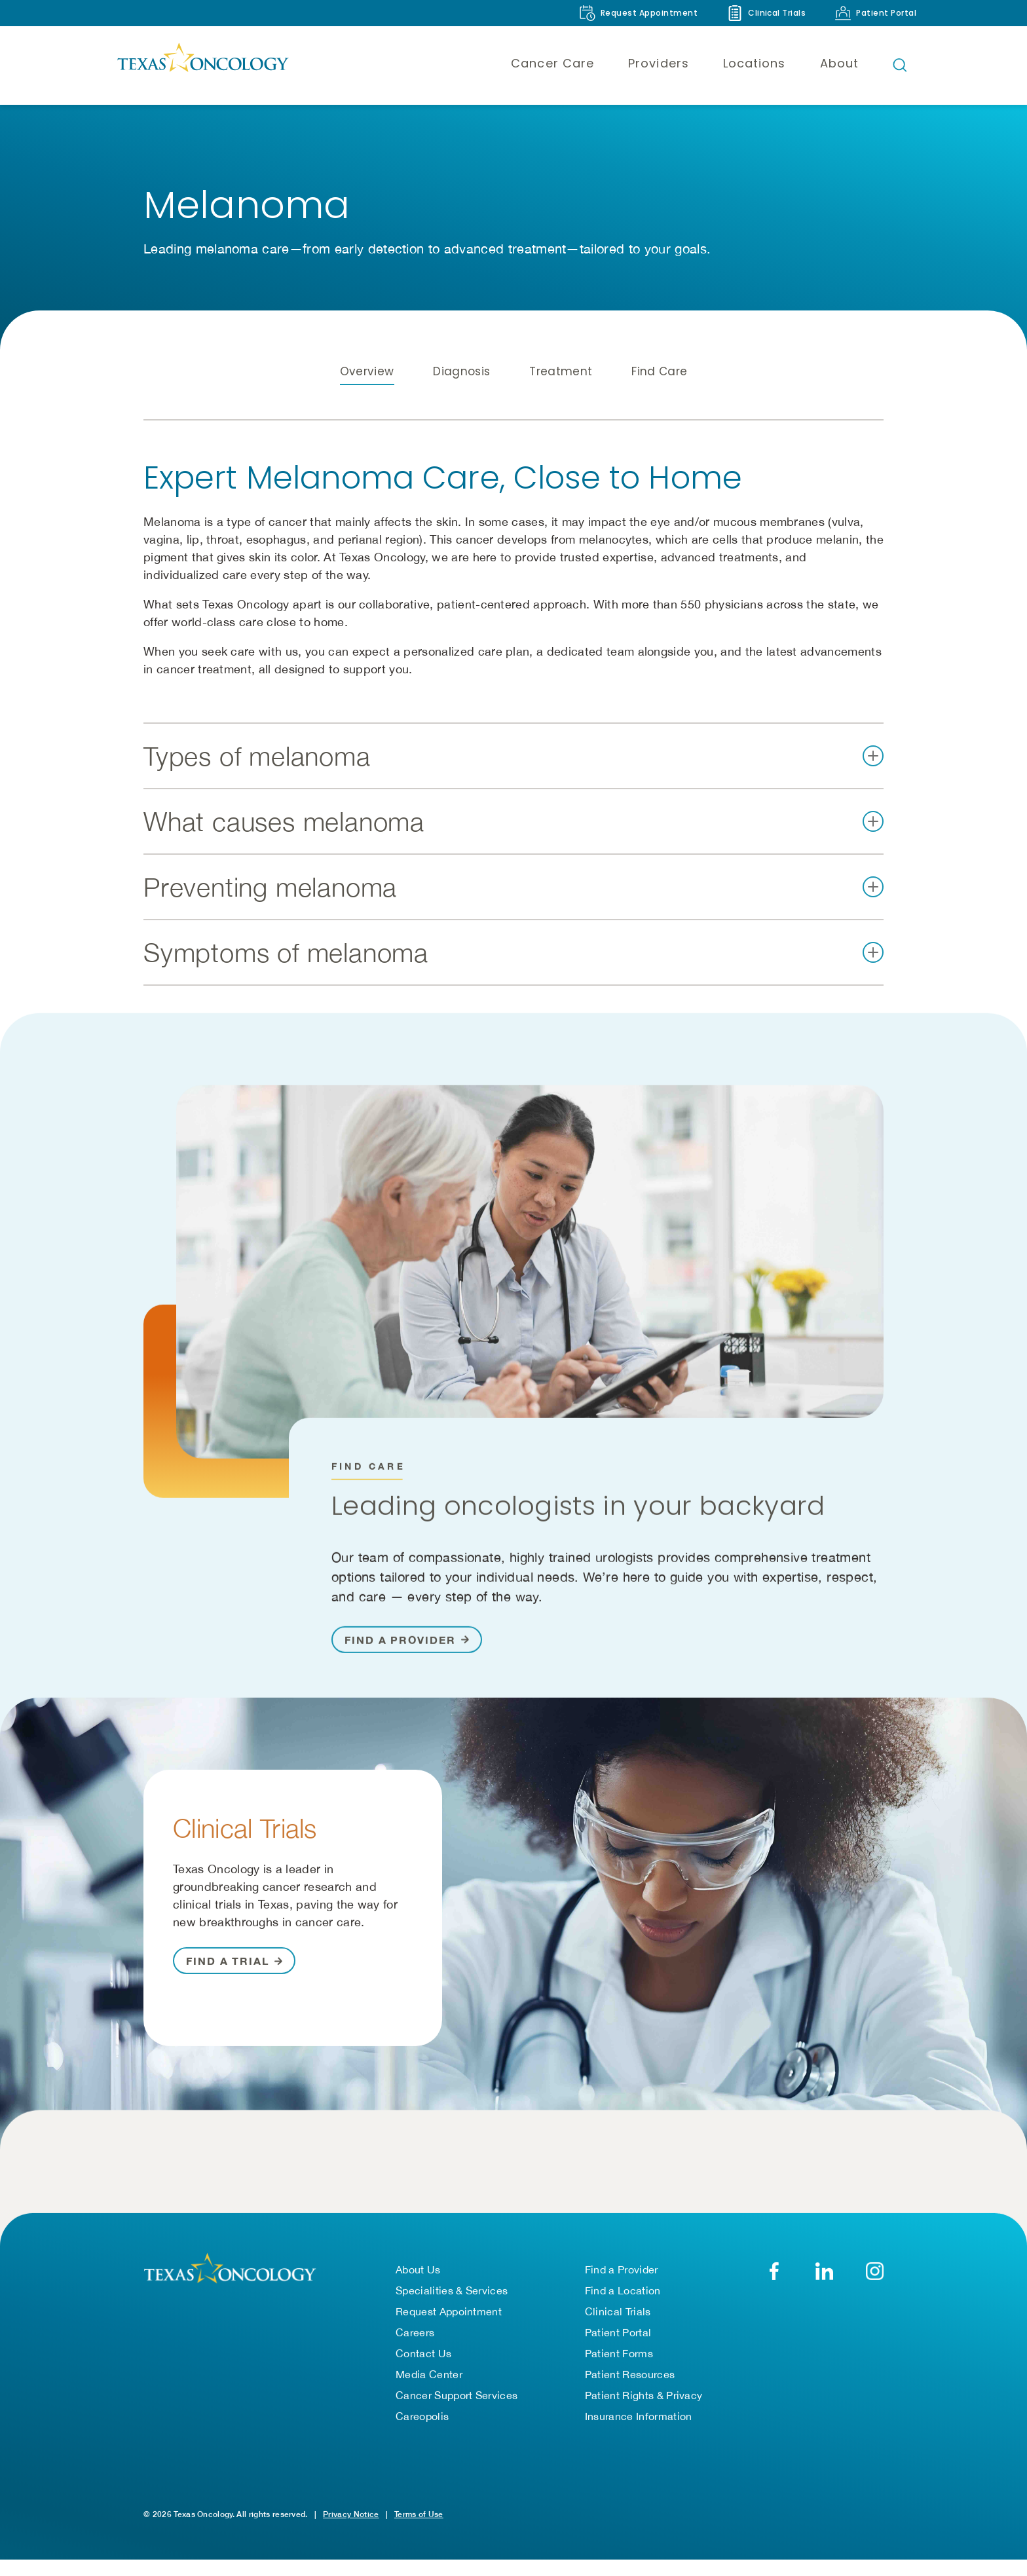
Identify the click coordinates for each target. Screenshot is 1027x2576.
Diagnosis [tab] (461, 399)
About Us (418, 2286)
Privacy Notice (351, 2530)
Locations (754, 63)
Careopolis (422, 2432)
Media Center (429, 2391)
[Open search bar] (900, 64)
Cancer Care (552, 63)
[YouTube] (875, 2287)
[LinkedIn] (824, 2287)
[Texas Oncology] (202, 65)
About (839, 63)
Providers (658, 63)
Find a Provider (621, 2286)
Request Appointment (449, 2328)
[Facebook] (774, 2287)
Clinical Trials (618, 2328)
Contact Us (423, 2370)
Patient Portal (618, 2349)
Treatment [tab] (560, 399)
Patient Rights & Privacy (644, 2411)
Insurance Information (638, 2432)
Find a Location (623, 2307)
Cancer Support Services (456, 2411)
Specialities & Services (452, 2307)
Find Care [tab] (659, 399)
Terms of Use (418, 2530)
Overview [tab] (367, 399)
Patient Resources (630, 2391)
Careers (415, 2349)
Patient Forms (619, 2370)
